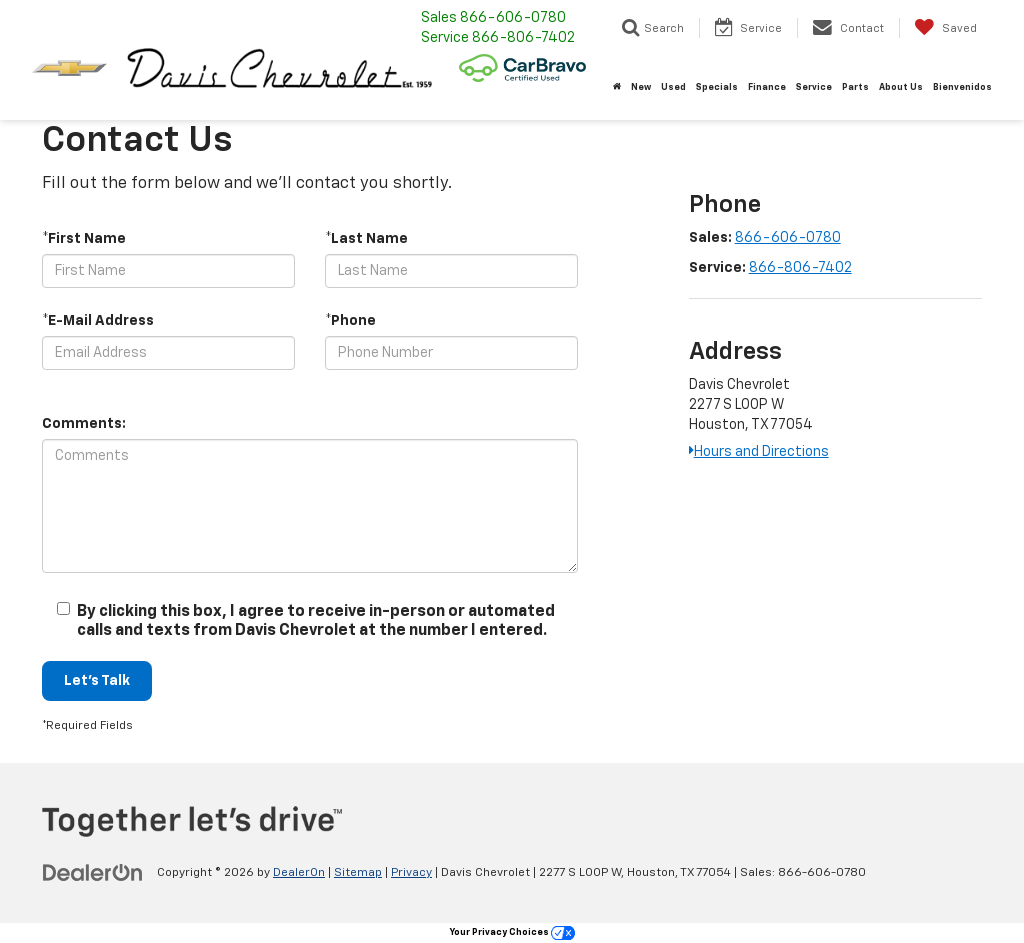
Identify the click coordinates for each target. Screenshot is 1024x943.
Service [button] (814, 87)
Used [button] (673, 87)
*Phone (350, 321)
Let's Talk (97, 681)
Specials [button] (717, 87)
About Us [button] (901, 87)
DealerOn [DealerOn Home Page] (299, 873)
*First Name (84, 239)
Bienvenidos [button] (962, 87)
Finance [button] (767, 87)
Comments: (84, 424)
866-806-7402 (800, 268)
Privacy (411, 873)
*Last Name (366, 239)
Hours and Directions (759, 452)
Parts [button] (855, 87)
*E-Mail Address (98, 321)
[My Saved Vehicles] (945, 28)
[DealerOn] (93, 872)
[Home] (617, 88)
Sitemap (358, 873)
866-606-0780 (788, 238)
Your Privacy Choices (512, 932)
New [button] (641, 87)
